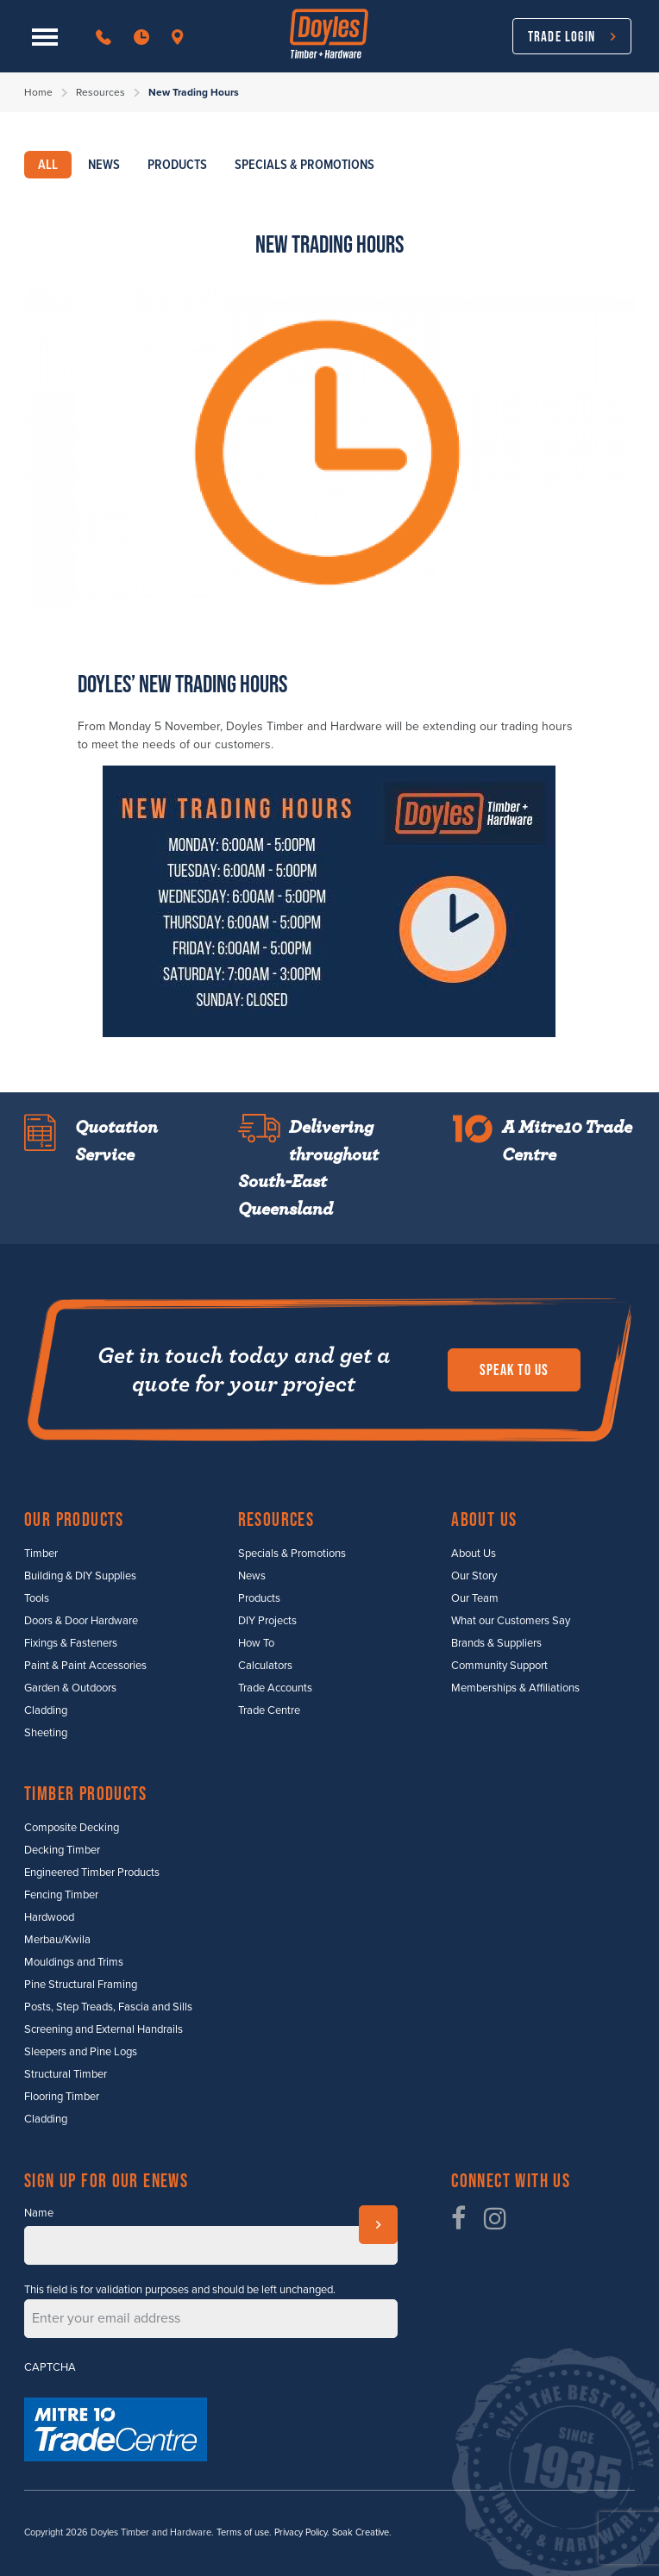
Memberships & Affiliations (515, 1688)
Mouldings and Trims (73, 1962)
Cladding (45, 1710)
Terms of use (243, 2532)
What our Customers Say (510, 1621)
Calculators (265, 1666)
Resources (100, 92)
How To (256, 1643)
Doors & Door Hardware (81, 1621)
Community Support (499, 1666)
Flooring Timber (61, 2097)
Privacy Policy (300, 2532)
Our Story (474, 1576)
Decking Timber (62, 1850)
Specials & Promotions (292, 1553)
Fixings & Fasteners (70, 1643)
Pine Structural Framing (80, 1984)
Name (38, 2213)
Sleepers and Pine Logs (80, 2052)
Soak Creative (360, 2532)
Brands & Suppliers (496, 1643)
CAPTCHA (50, 2367)
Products (259, 1598)
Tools (36, 1598)
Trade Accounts (275, 1688)
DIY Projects (267, 1621)
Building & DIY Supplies (80, 1576)
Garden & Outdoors (70, 1688)
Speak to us (514, 1370)
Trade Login (561, 36)
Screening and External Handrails (103, 2029)
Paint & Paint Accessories (85, 1666)
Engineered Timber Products (92, 1872)
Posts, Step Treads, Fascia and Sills (108, 2007)
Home (38, 92)
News (252, 1576)
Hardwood (49, 1917)
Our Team (475, 1598)
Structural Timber (65, 2074)
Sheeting (45, 1733)
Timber (41, 1553)
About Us (473, 1553)
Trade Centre (269, 1710)
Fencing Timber (61, 1895)
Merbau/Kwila (57, 1940)
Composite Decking (71, 1828)
